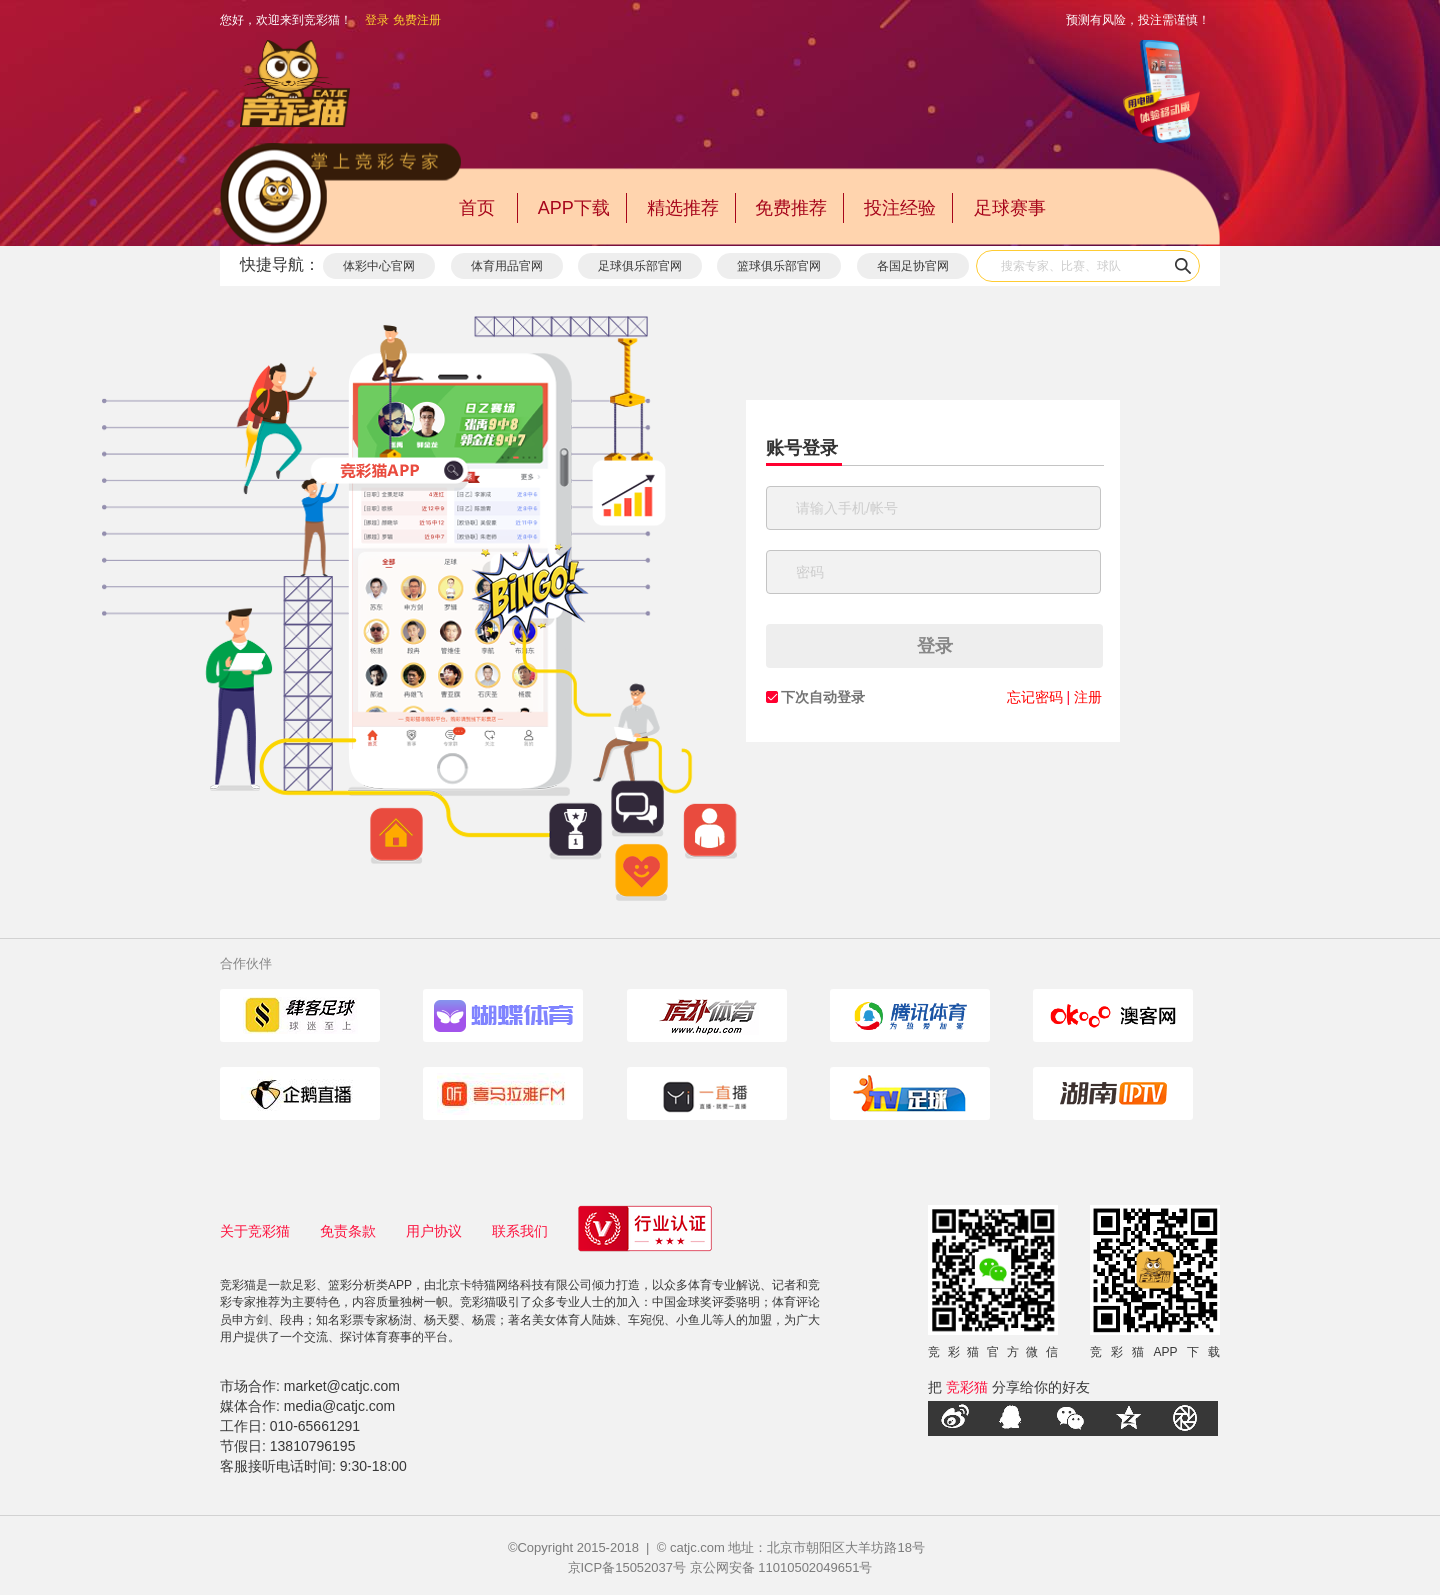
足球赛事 (1010, 208)
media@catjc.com (339, 1406)
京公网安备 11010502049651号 (781, 1567)
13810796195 (313, 1446)
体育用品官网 (507, 266)
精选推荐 (683, 208)
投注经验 (900, 208)
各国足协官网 (913, 266)
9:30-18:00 (373, 1466)
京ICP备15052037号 (627, 1567)
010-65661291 (315, 1426)
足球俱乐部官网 (640, 266)
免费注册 (417, 20)
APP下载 (574, 208)
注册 (1088, 697)
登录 (377, 20)
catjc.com (697, 1547)
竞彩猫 (967, 1387)
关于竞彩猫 (255, 1231)
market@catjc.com (342, 1386)
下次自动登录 (823, 697)
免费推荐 (791, 208)
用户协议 (434, 1231)
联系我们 (520, 1231)
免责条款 (348, 1231)
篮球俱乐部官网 (779, 266)
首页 (477, 208)
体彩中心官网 (379, 266)
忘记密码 (1035, 697)
